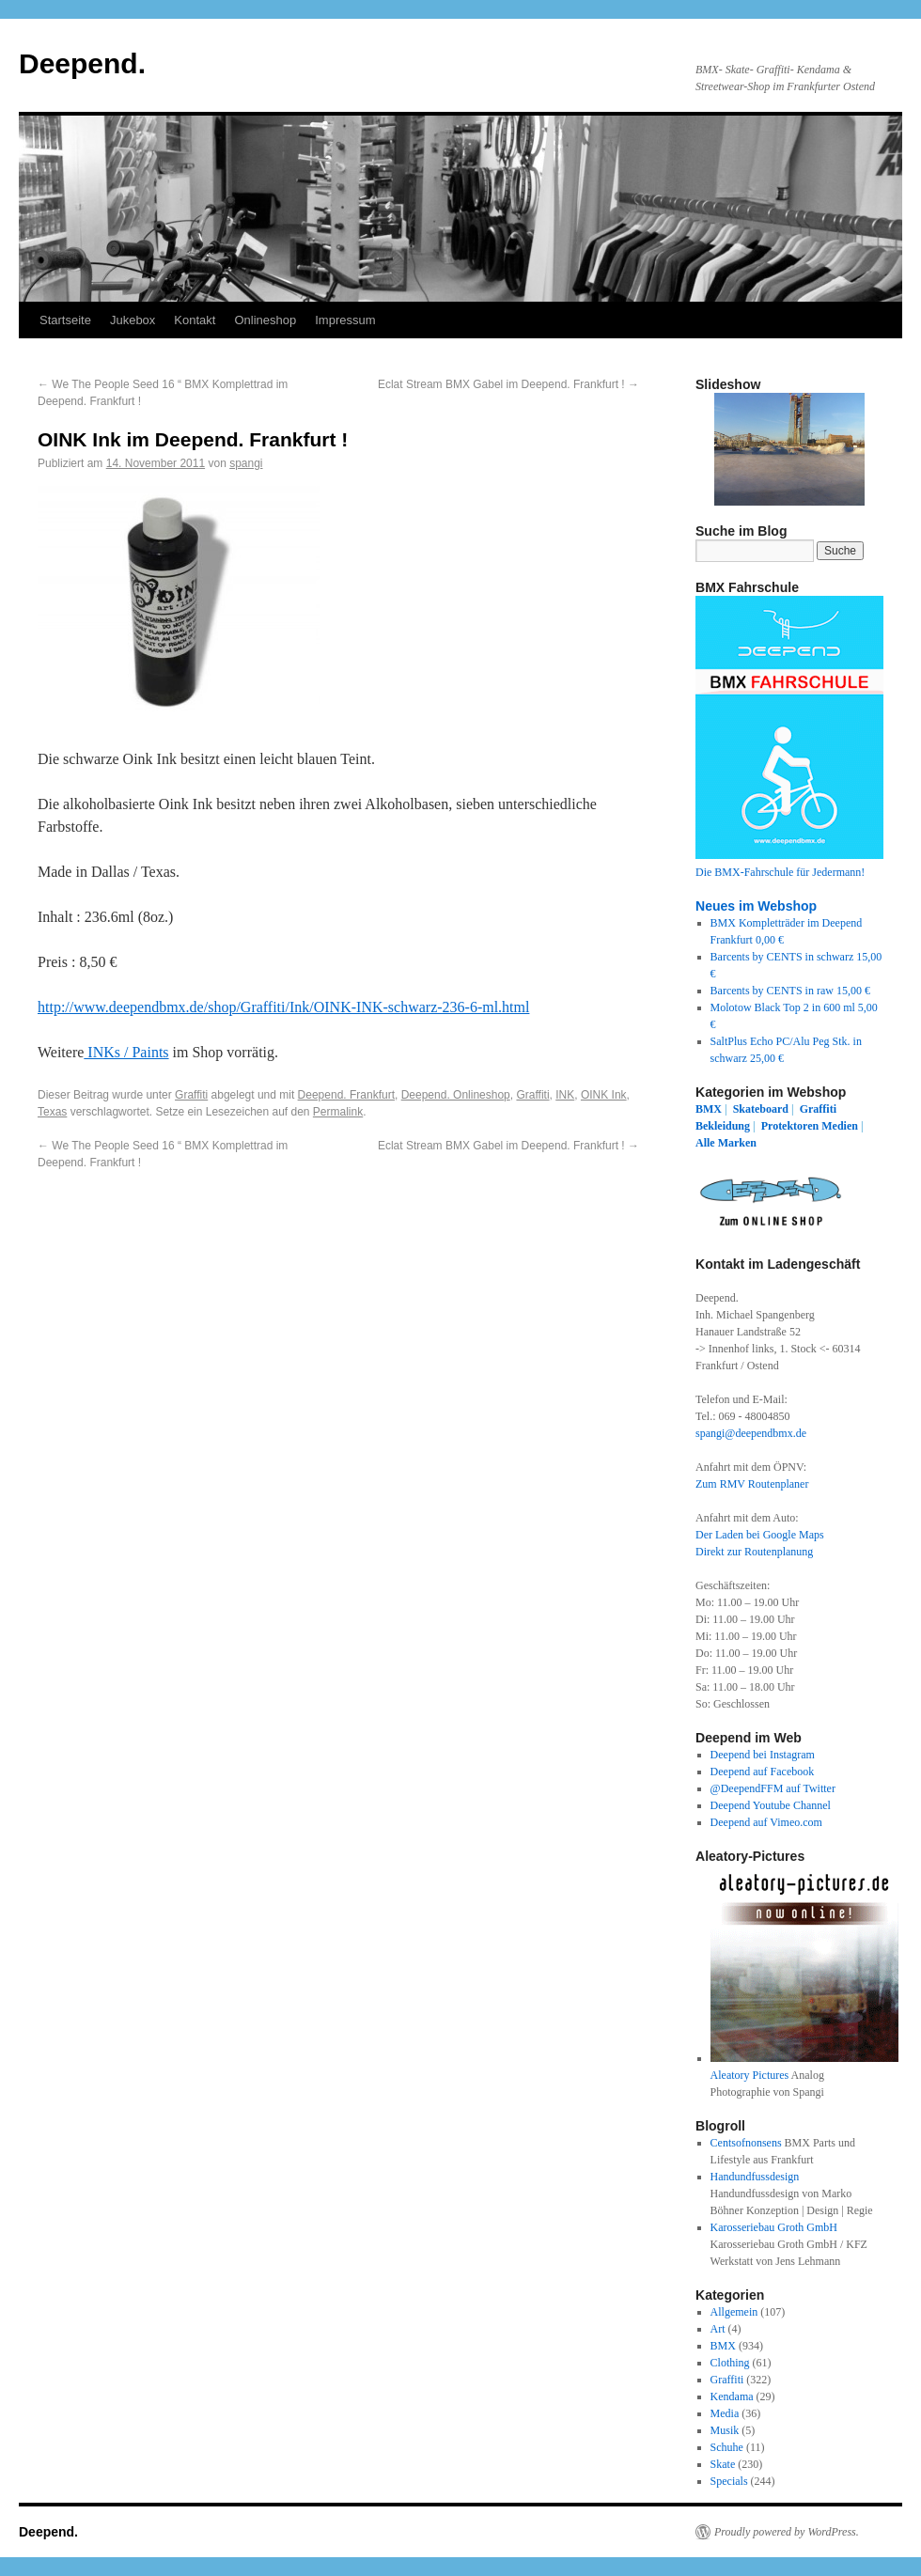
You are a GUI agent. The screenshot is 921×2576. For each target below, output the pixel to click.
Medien (839, 1125)
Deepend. (82, 63)
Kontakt (194, 320)
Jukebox (132, 320)
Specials (729, 2481)
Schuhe (726, 2447)
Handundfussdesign (755, 2176)
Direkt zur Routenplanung (754, 1551)
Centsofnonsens (746, 2142)
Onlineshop (265, 320)
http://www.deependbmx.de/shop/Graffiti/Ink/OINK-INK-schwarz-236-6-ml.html (283, 1007)
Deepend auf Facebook (762, 1771)
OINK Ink (604, 1094)
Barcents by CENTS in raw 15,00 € (790, 990)
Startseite (65, 320)
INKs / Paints (126, 1052)
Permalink (338, 1111)
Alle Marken (726, 1142)
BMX (708, 1109)
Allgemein (734, 2311)
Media (725, 2413)
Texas (52, 1111)
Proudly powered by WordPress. (786, 2531)
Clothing (730, 2362)
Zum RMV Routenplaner (751, 1484)
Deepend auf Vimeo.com (766, 1822)
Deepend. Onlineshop (455, 1094)
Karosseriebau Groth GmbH (773, 2227)
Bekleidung (722, 1125)
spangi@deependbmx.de (750, 1433)
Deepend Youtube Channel (770, 1805)
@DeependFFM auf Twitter (772, 1788)
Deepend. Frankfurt (346, 1094)
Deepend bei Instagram (762, 1754)
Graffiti (191, 1094)
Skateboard (760, 1109)
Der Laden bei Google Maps (759, 1534)
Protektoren (790, 1125)
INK (564, 1094)
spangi (245, 463)
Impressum (345, 320)
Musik (725, 2430)
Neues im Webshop (756, 905)
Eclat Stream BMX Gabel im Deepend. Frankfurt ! (508, 384)
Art (718, 2328)
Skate (723, 2464)
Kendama (732, 2396)
